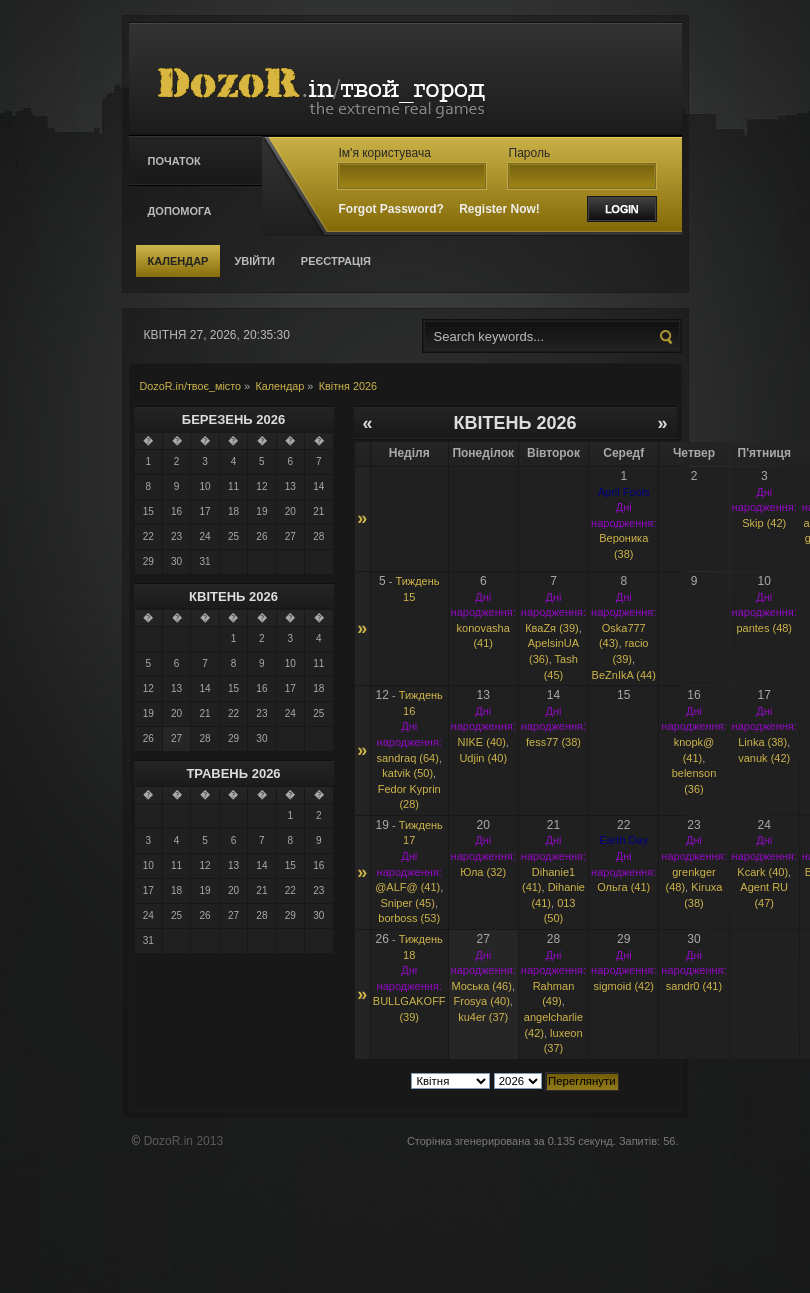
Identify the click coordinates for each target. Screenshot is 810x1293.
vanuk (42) (764, 758)
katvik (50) (407, 773)
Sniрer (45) (407, 903)
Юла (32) (483, 872)
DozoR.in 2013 (183, 1141)
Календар (178, 261)
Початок (174, 161)
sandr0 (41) (694, 986)
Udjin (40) (483, 758)
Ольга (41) (623, 887)
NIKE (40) (482, 742)
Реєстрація (336, 261)
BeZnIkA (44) (624, 675)
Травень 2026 (233, 773)
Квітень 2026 (233, 596)
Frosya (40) (482, 1001)
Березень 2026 (233, 419)
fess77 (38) (553, 742)
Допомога (180, 211)
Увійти (254, 261)
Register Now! (499, 209)
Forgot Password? (391, 209)
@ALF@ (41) (407, 887)
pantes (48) (764, 628)
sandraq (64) (408, 758)
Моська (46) (481, 986)
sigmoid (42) (623, 986)
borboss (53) (409, 918)
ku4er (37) (483, 1017)
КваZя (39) (552, 628)
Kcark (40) (762, 872)
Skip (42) (764, 523)
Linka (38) (762, 742)
